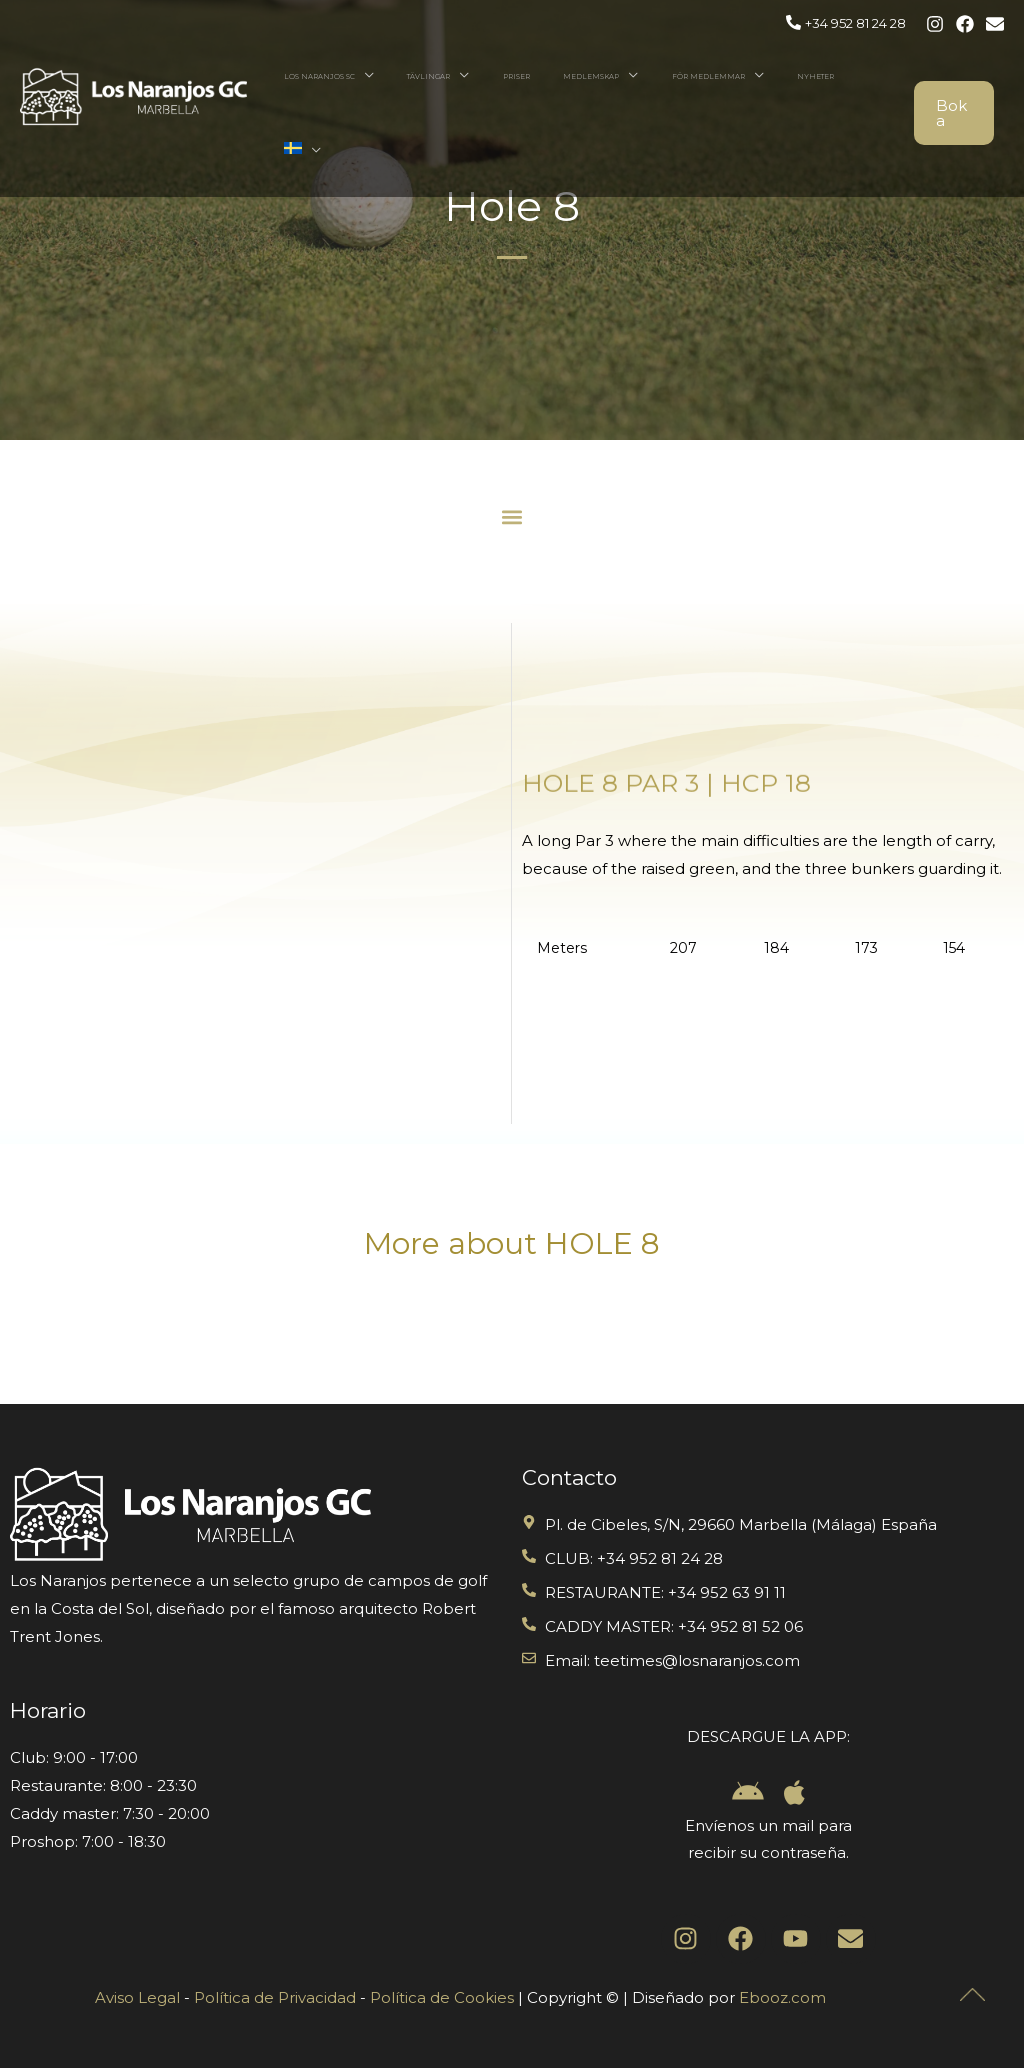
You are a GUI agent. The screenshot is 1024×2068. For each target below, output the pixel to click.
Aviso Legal (137, 1997)
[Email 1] (995, 24)
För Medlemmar (725, 76)
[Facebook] (965, 24)
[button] (512, 516)
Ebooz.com (782, 1997)
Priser (572, 76)
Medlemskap (628, 76)
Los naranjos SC (414, 76)
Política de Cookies (442, 1997)
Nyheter (813, 76)
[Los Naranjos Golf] (133, 58)
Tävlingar (504, 76)
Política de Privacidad (275, 1997)
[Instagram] (935, 24)
